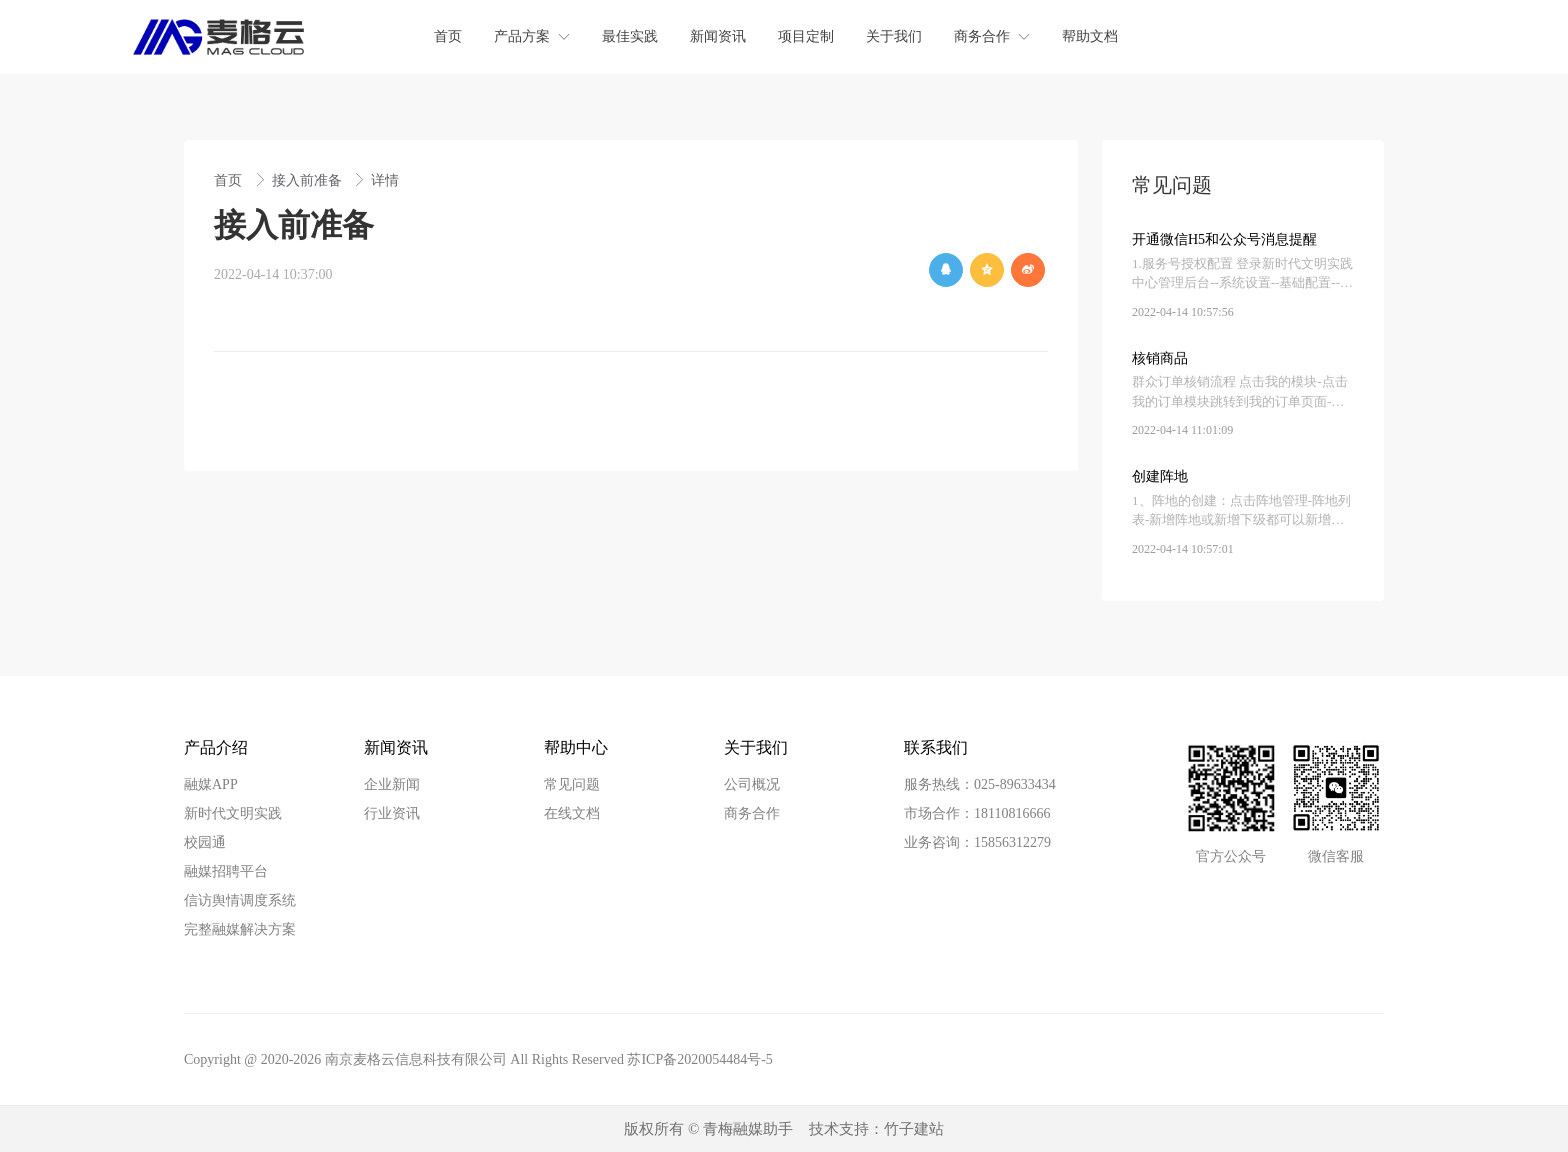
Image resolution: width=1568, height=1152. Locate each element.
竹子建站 (914, 1129)
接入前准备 (309, 180)
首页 (230, 180)
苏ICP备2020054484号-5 (699, 1059)
